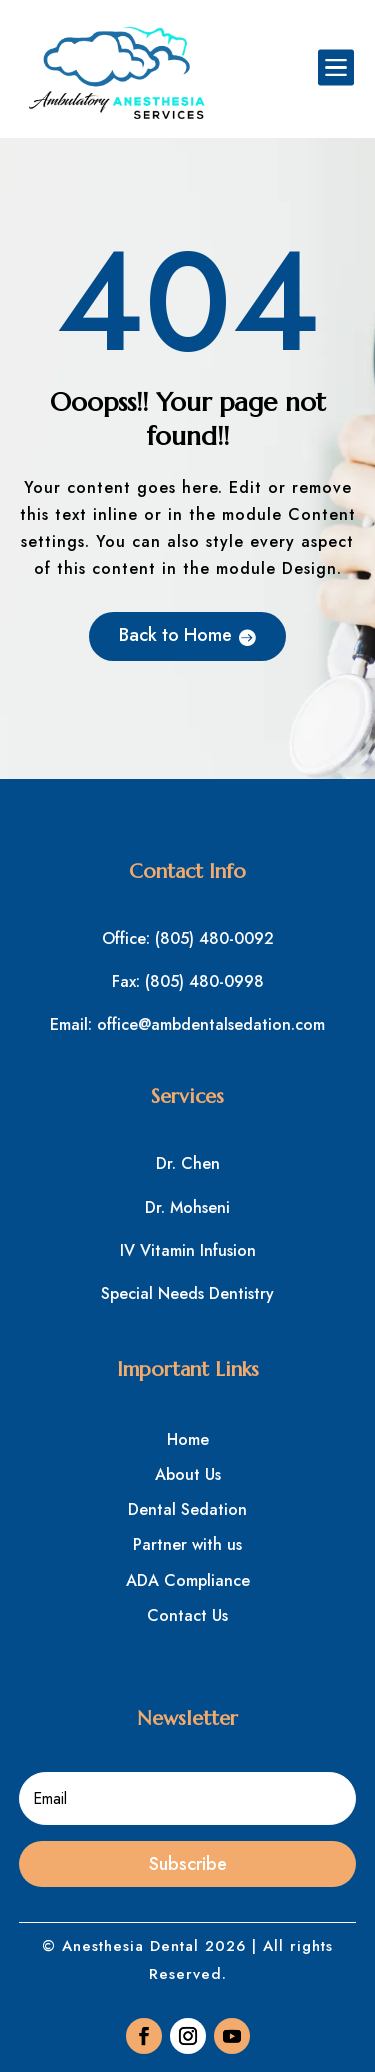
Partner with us (187, 1544)
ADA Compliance (188, 1580)
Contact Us (187, 1615)
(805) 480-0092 (214, 938)
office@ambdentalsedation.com (211, 1024)
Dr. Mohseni (187, 1207)
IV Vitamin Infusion (188, 1250)
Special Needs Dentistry (187, 1293)
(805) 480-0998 (204, 981)
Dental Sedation (187, 1509)
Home (188, 1439)
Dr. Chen (188, 1163)
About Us (188, 1474)
